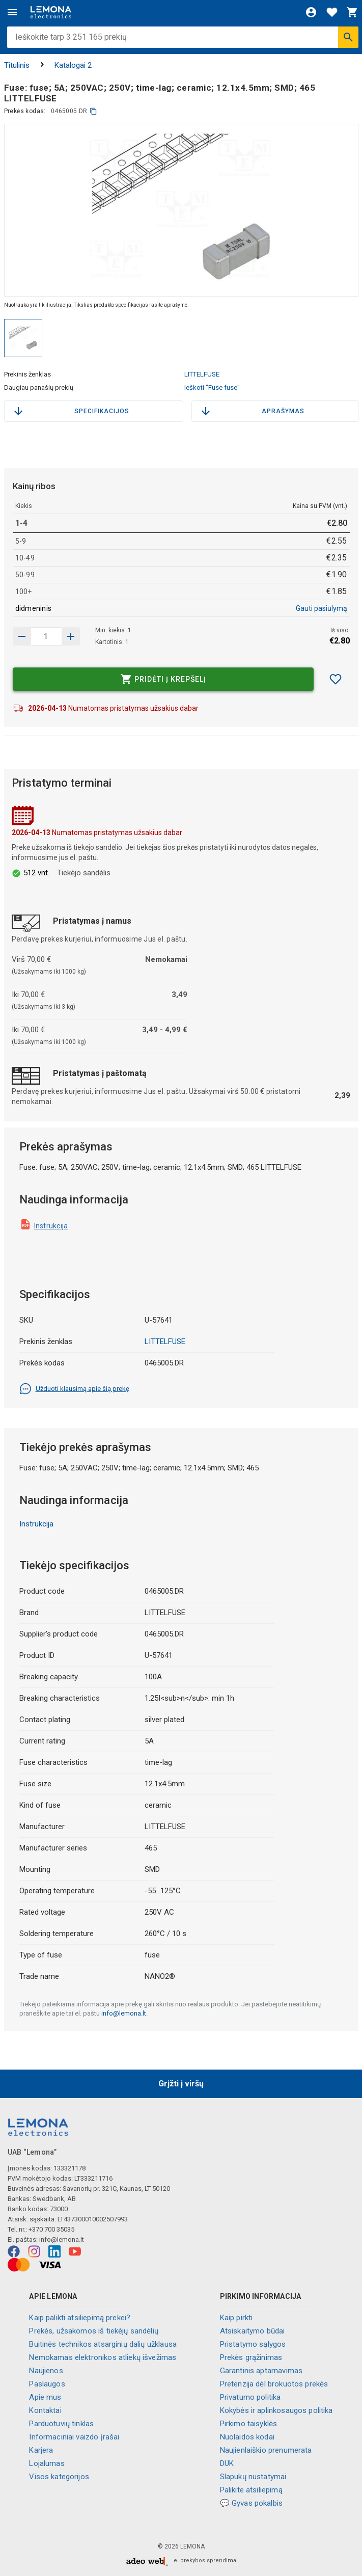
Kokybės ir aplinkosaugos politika (276, 2410)
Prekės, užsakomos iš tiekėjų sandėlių (93, 2331)
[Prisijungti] (311, 12)
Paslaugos (47, 2384)
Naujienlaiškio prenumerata (266, 2450)
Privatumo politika (250, 2397)
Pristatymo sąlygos (253, 2344)
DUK (227, 2463)
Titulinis (17, 65)
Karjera (41, 2450)
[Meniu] (12, 12)
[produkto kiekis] (46, 636)
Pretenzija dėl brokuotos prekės (274, 2384)
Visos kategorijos (59, 2476)
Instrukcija (51, 1226)
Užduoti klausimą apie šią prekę (74, 1389)
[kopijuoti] (93, 111)
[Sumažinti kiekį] (71, 636)
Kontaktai (45, 2410)
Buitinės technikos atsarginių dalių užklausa (103, 2344)
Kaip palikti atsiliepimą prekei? (79, 2317)
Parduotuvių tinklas (61, 2423)
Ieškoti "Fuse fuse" (212, 387)
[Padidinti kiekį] (22, 636)
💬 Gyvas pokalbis (251, 2503)
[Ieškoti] (348, 37)
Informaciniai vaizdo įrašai (74, 2436)
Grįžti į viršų (181, 2083)
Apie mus (45, 2397)
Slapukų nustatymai (253, 2476)
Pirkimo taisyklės (248, 2423)
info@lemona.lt (123, 2013)
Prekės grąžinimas (251, 2357)
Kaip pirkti (236, 2317)
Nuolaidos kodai (247, 2436)
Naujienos (46, 2370)
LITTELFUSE (201, 374)
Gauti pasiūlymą (321, 608)
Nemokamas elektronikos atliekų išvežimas (102, 2357)
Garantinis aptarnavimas (261, 2370)
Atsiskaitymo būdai (252, 2331)
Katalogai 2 (73, 65)
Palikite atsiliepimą (251, 2489)
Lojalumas (46, 2463)
